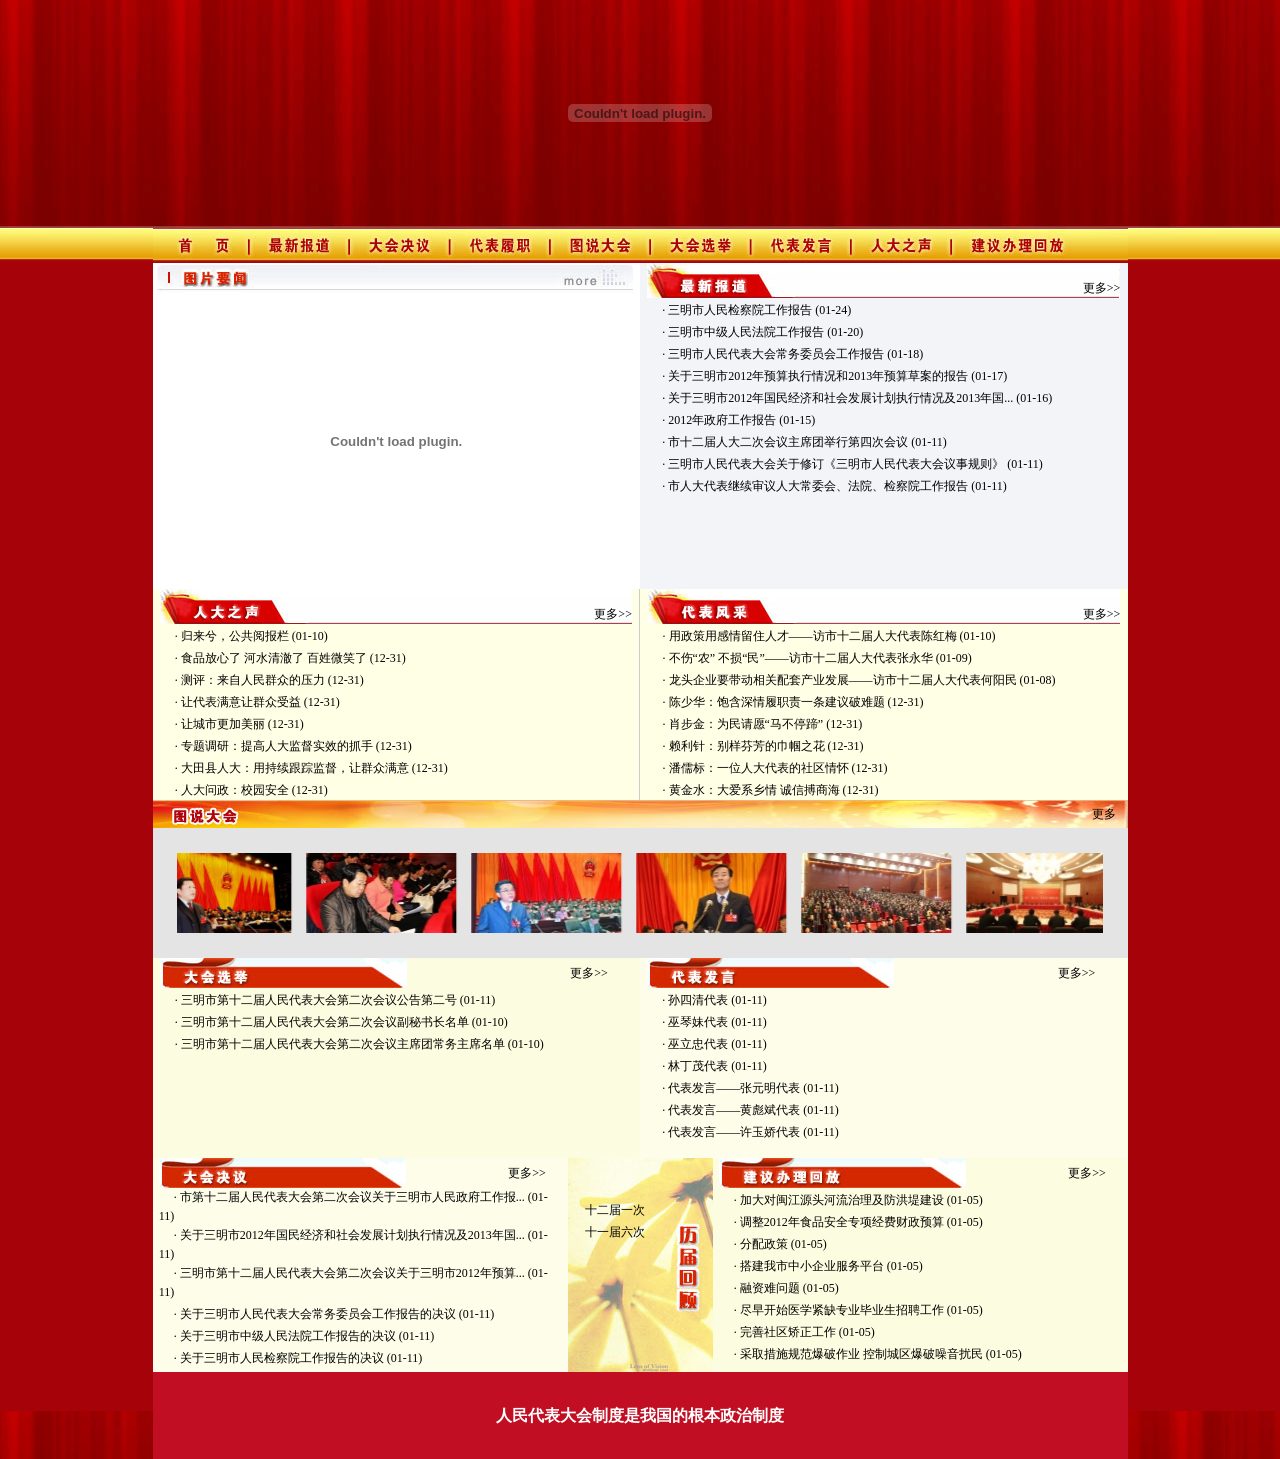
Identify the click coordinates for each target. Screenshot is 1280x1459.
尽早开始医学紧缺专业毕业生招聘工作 (842, 1310)
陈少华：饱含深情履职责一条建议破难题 (777, 702)
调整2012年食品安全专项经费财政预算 (842, 1222)
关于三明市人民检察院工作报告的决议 (282, 1358)
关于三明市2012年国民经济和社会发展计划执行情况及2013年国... (840, 398)
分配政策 (764, 1244)
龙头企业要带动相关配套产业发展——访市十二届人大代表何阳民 (843, 680)
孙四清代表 (698, 1000)
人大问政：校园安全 (235, 790)
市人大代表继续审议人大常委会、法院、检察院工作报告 (818, 486)
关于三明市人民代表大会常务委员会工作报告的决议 (318, 1314)
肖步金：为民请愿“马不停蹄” (746, 724)
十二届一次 (615, 1210)
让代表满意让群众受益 (241, 702)
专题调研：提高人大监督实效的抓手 (277, 746)
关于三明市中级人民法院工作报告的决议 (288, 1336)
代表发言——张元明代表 (734, 1088)
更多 (1104, 814)
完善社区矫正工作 (788, 1332)
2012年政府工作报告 (722, 420)
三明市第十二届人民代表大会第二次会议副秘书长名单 (325, 1022)
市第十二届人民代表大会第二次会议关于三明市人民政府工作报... (352, 1197)
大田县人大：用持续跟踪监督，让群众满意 (295, 768)
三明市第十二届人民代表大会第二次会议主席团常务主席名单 (343, 1044)
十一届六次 (615, 1232)
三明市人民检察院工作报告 (740, 310)
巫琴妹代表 (698, 1022)
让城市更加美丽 (223, 724)
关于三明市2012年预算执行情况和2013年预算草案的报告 (818, 376)
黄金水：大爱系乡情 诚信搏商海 (754, 790)
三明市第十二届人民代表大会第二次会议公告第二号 (319, 1000)
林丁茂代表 (698, 1066)
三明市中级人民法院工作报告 (746, 332)
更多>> (1102, 288)
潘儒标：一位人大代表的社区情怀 (759, 768)
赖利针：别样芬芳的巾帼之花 (747, 746)
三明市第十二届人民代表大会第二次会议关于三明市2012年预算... (352, 1273)
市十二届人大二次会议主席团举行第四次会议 (788, 442)
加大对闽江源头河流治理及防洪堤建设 (842, 1200)
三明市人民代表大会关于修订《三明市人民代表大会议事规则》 (836, 464)
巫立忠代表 (698, 1044)
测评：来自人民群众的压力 (253, 680)
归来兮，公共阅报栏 (235, 636)
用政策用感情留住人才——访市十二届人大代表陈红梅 (813, 636)
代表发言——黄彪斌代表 (734, 1110)
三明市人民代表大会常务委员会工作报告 (776, 354)
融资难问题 (770, 1288)
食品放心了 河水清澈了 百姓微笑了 (274, 658)
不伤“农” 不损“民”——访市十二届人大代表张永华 (801, 658)
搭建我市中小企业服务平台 (812, 1266)
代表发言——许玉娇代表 (734, 1132)
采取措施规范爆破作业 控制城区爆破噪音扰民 (861, 1354)
